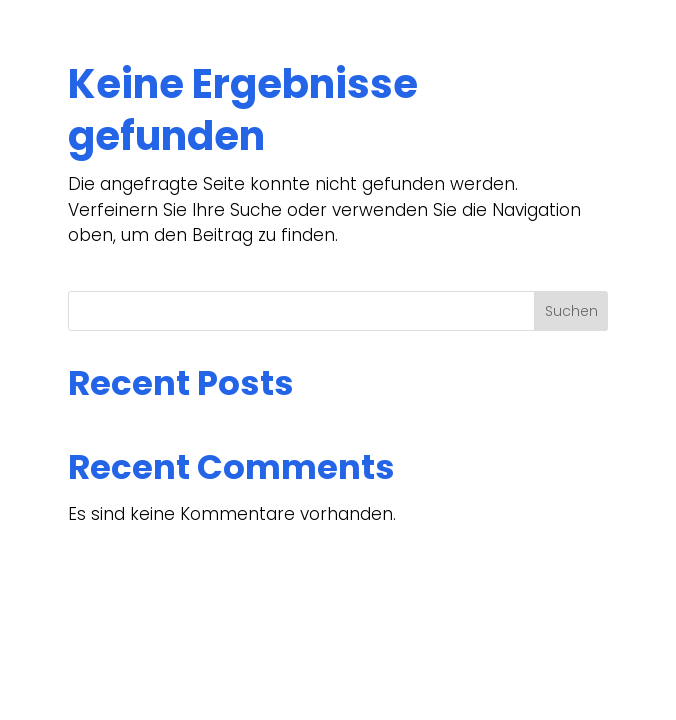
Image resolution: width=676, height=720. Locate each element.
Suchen (571, 311)
